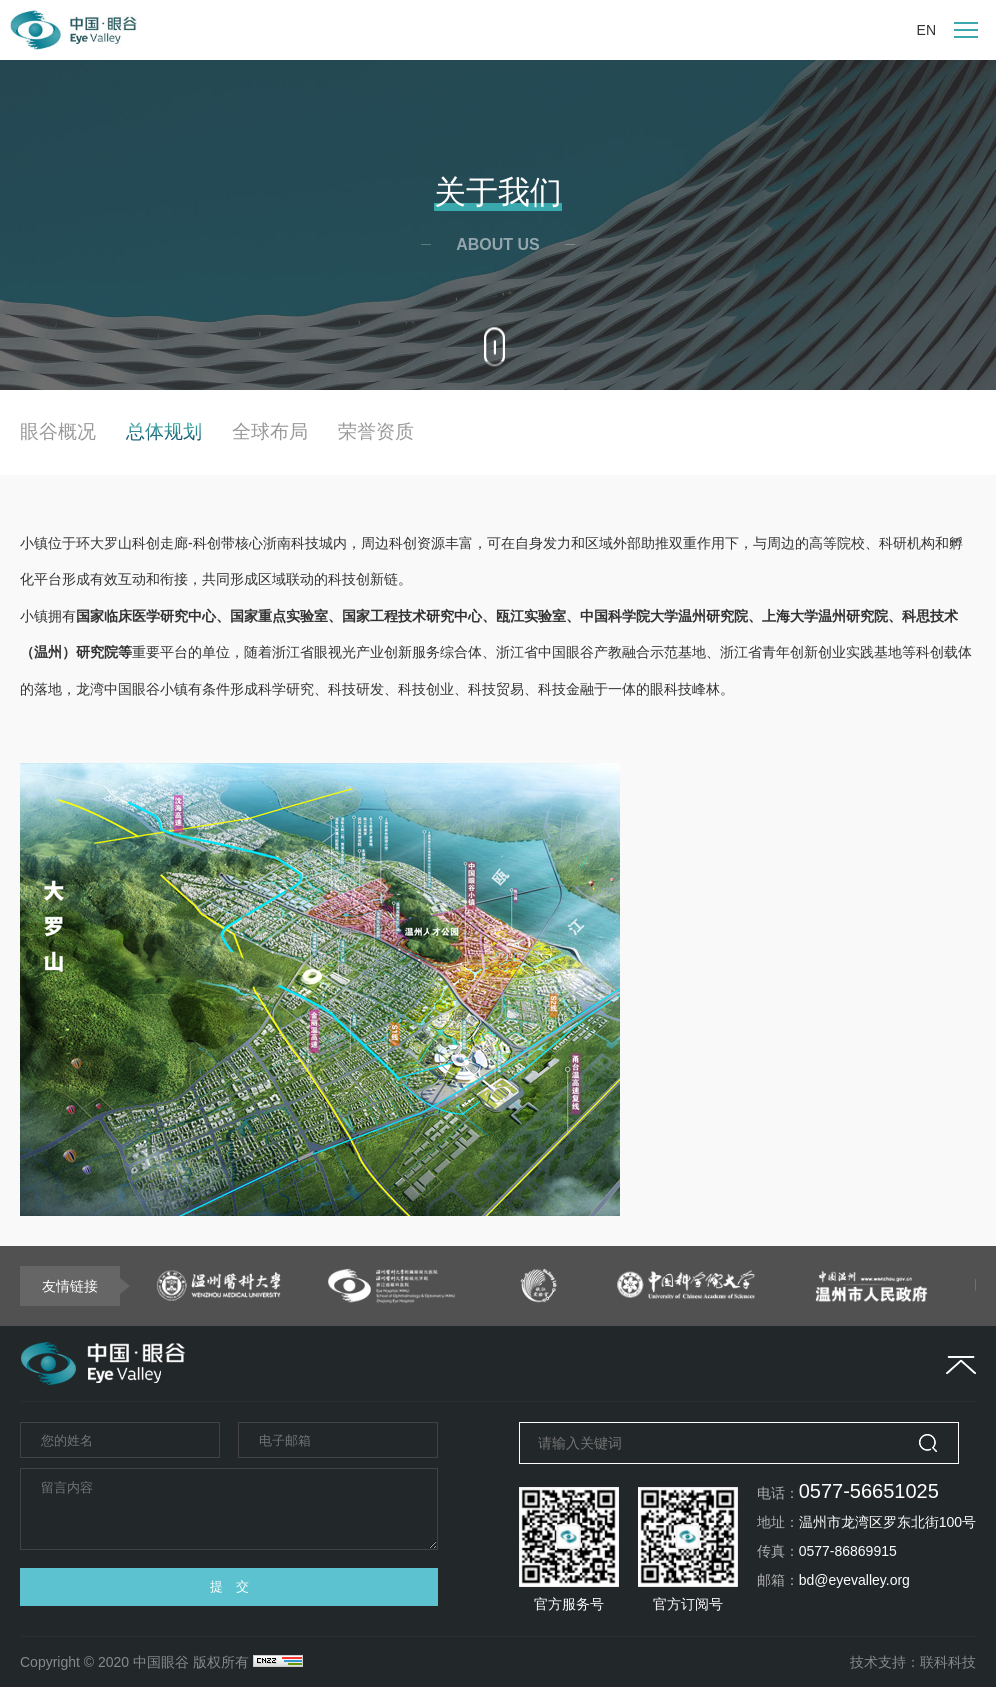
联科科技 (948, 1662)
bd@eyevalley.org (854, 1580)
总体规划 (164, 431)
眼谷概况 (58, 431)
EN (926, 30)
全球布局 (270, 431)
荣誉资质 (376, 431)
